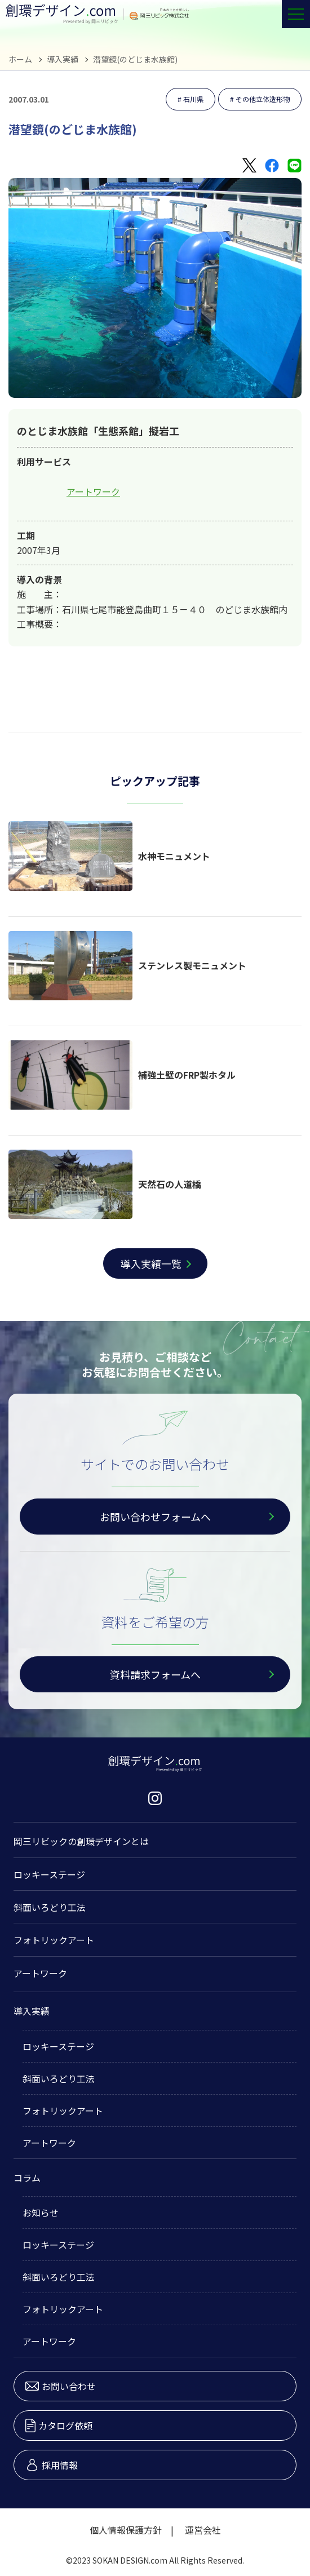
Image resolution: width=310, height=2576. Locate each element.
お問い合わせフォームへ (155, 1516)
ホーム (20, 59)
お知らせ (41, 2212)
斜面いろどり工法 (50, 1907)
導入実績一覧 (151, 1263)
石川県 (193, 99)
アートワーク (93, 491)
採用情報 (51, 2465)
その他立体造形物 (263, 99)
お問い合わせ (60, 2386)
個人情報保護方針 (126, 2530)
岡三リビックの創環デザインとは (81, 1841)
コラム (27, 2177)
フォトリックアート (54, 1940)
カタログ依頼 (58, 2425)
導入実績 (62, 59)
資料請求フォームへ (155, 1674)
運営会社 (203, 2530)
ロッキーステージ (49, 1874)
